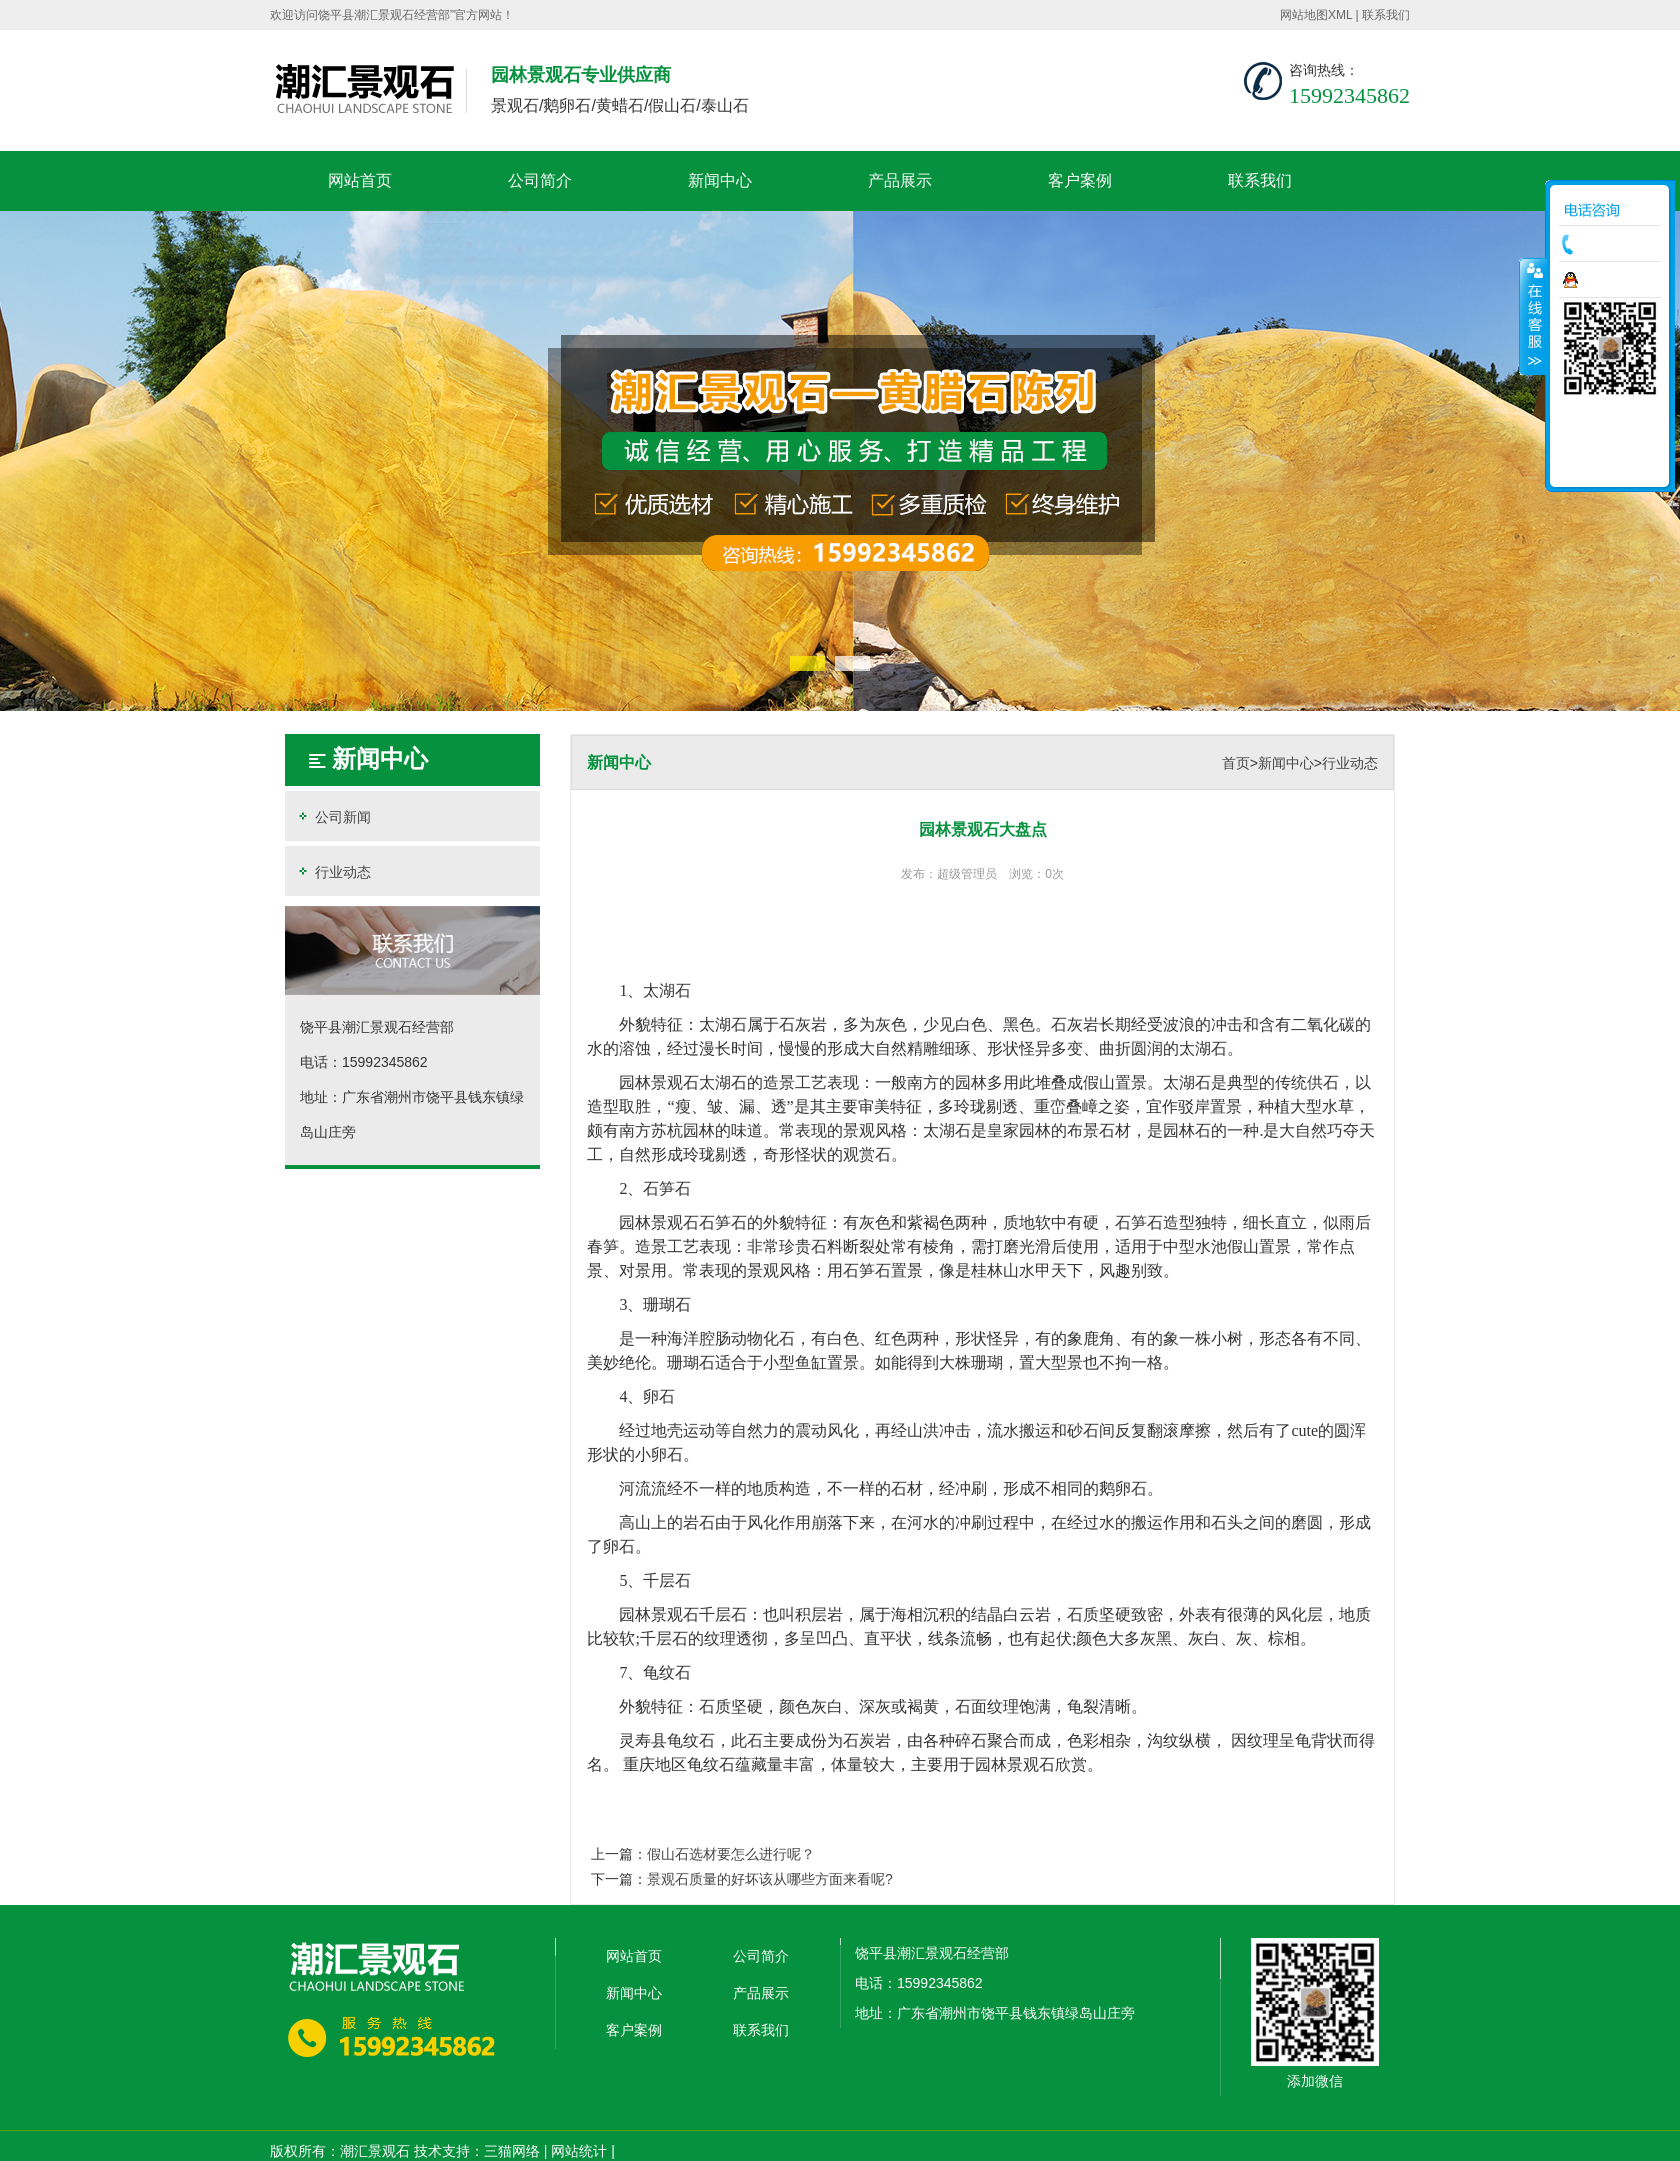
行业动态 (333, 871)
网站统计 (579, 2151)
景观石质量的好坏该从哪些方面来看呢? (770, 1879)
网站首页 (360, 180)
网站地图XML (1316, 15)
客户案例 (1080, 180)
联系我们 (1386, 15)
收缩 (1533, 316)
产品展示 (900, 180)
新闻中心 (720, 180)
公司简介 (540, 180)
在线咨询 (1615, 280)
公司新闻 (333, 816)
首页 (1236, 763)
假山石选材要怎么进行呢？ (731, 1854)
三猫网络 (512, 2151)
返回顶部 (1610, 465)
